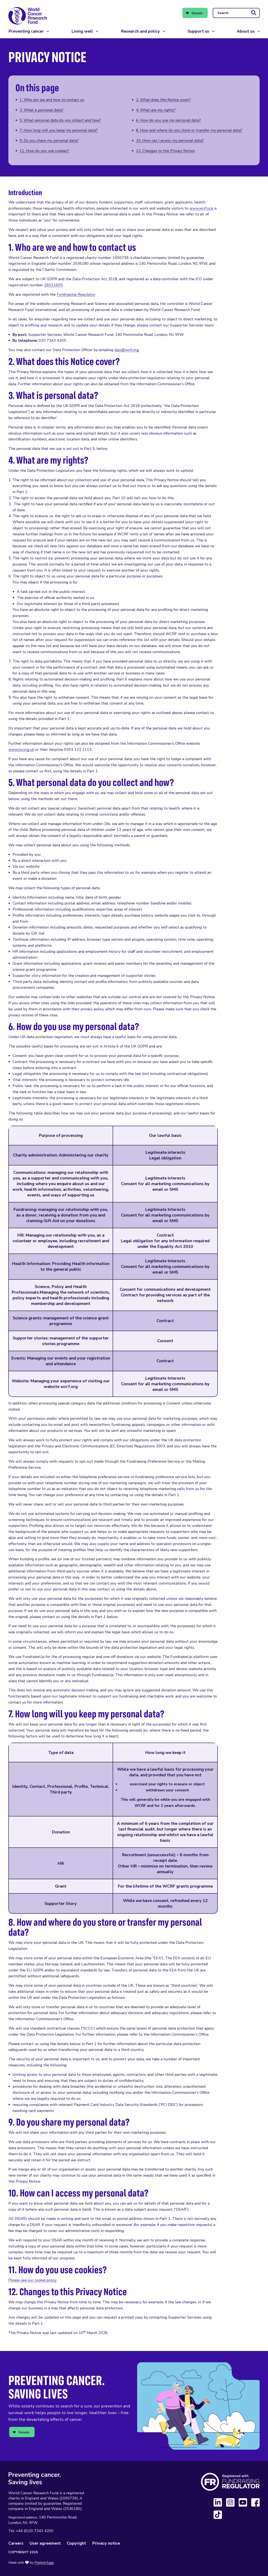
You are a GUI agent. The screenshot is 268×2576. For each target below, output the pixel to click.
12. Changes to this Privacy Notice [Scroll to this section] (165, 150)
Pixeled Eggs (44, 2562)
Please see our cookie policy (32, 2280)
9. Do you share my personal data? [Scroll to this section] (49, 140)
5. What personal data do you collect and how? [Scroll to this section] (60, 120)
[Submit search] (254, 13)
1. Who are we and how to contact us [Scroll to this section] (52, 99)
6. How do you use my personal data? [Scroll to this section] (168, 120)
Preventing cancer (26, 31)
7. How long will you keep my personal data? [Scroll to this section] (59, 130)
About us (246, 31)
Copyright (76, 2543)
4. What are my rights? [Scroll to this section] (155, 110)
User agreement (45, 2543)
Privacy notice (106, 2543)
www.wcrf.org (201, 208)
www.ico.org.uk (21, 749)
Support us (198, 31)
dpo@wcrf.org (127, 349)
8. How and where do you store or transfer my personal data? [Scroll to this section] (189, 130)
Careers (15, 2543)
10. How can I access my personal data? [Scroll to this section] (170, 140)
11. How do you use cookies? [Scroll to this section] (44, 150)
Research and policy (140, 31)
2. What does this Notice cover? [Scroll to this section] (163, 99)
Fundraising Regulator (76, 294)
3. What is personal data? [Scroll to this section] (41, 110)
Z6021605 (53, 285)
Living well (82, 31)
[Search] (236, 13)
